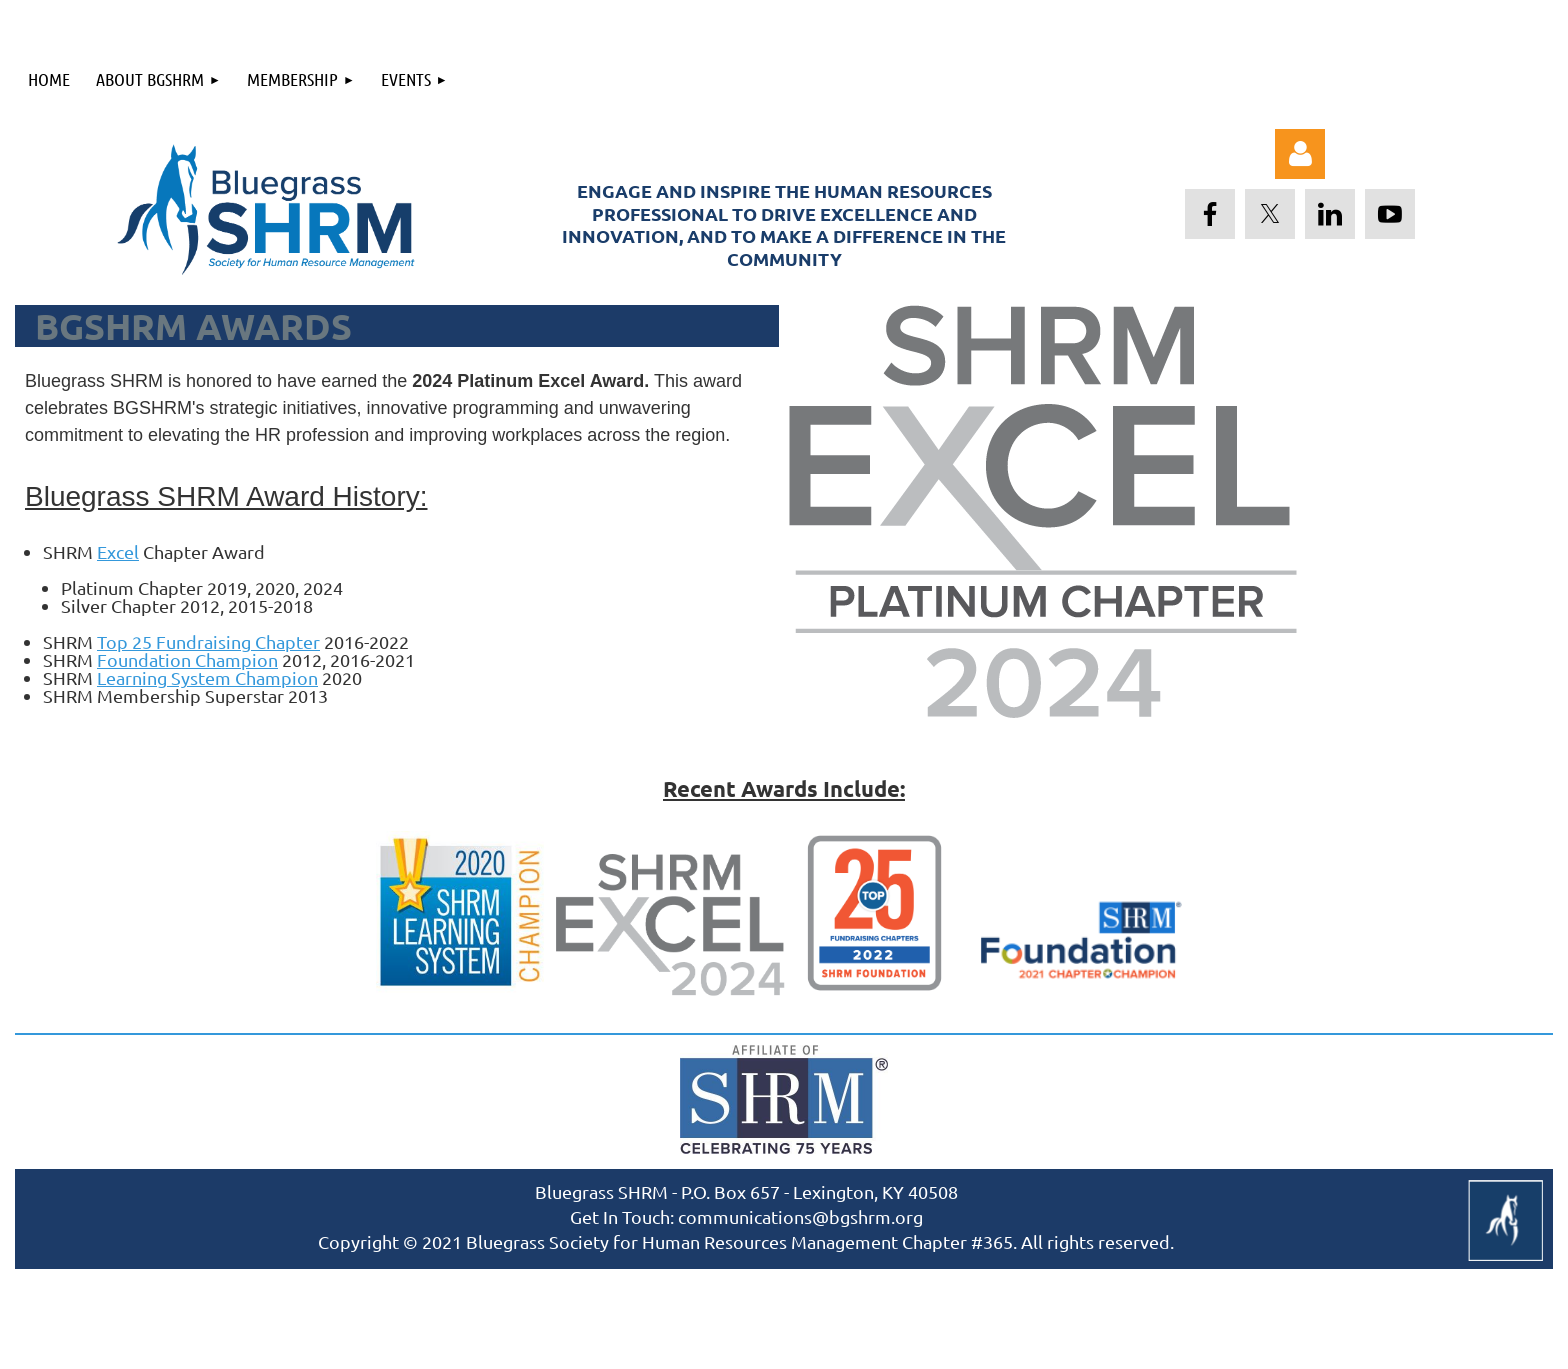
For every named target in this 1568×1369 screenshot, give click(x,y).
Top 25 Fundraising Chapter (208, 641)
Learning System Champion (207, 677)
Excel (118, 551)
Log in (1300, 154)
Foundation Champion (187, 659)
